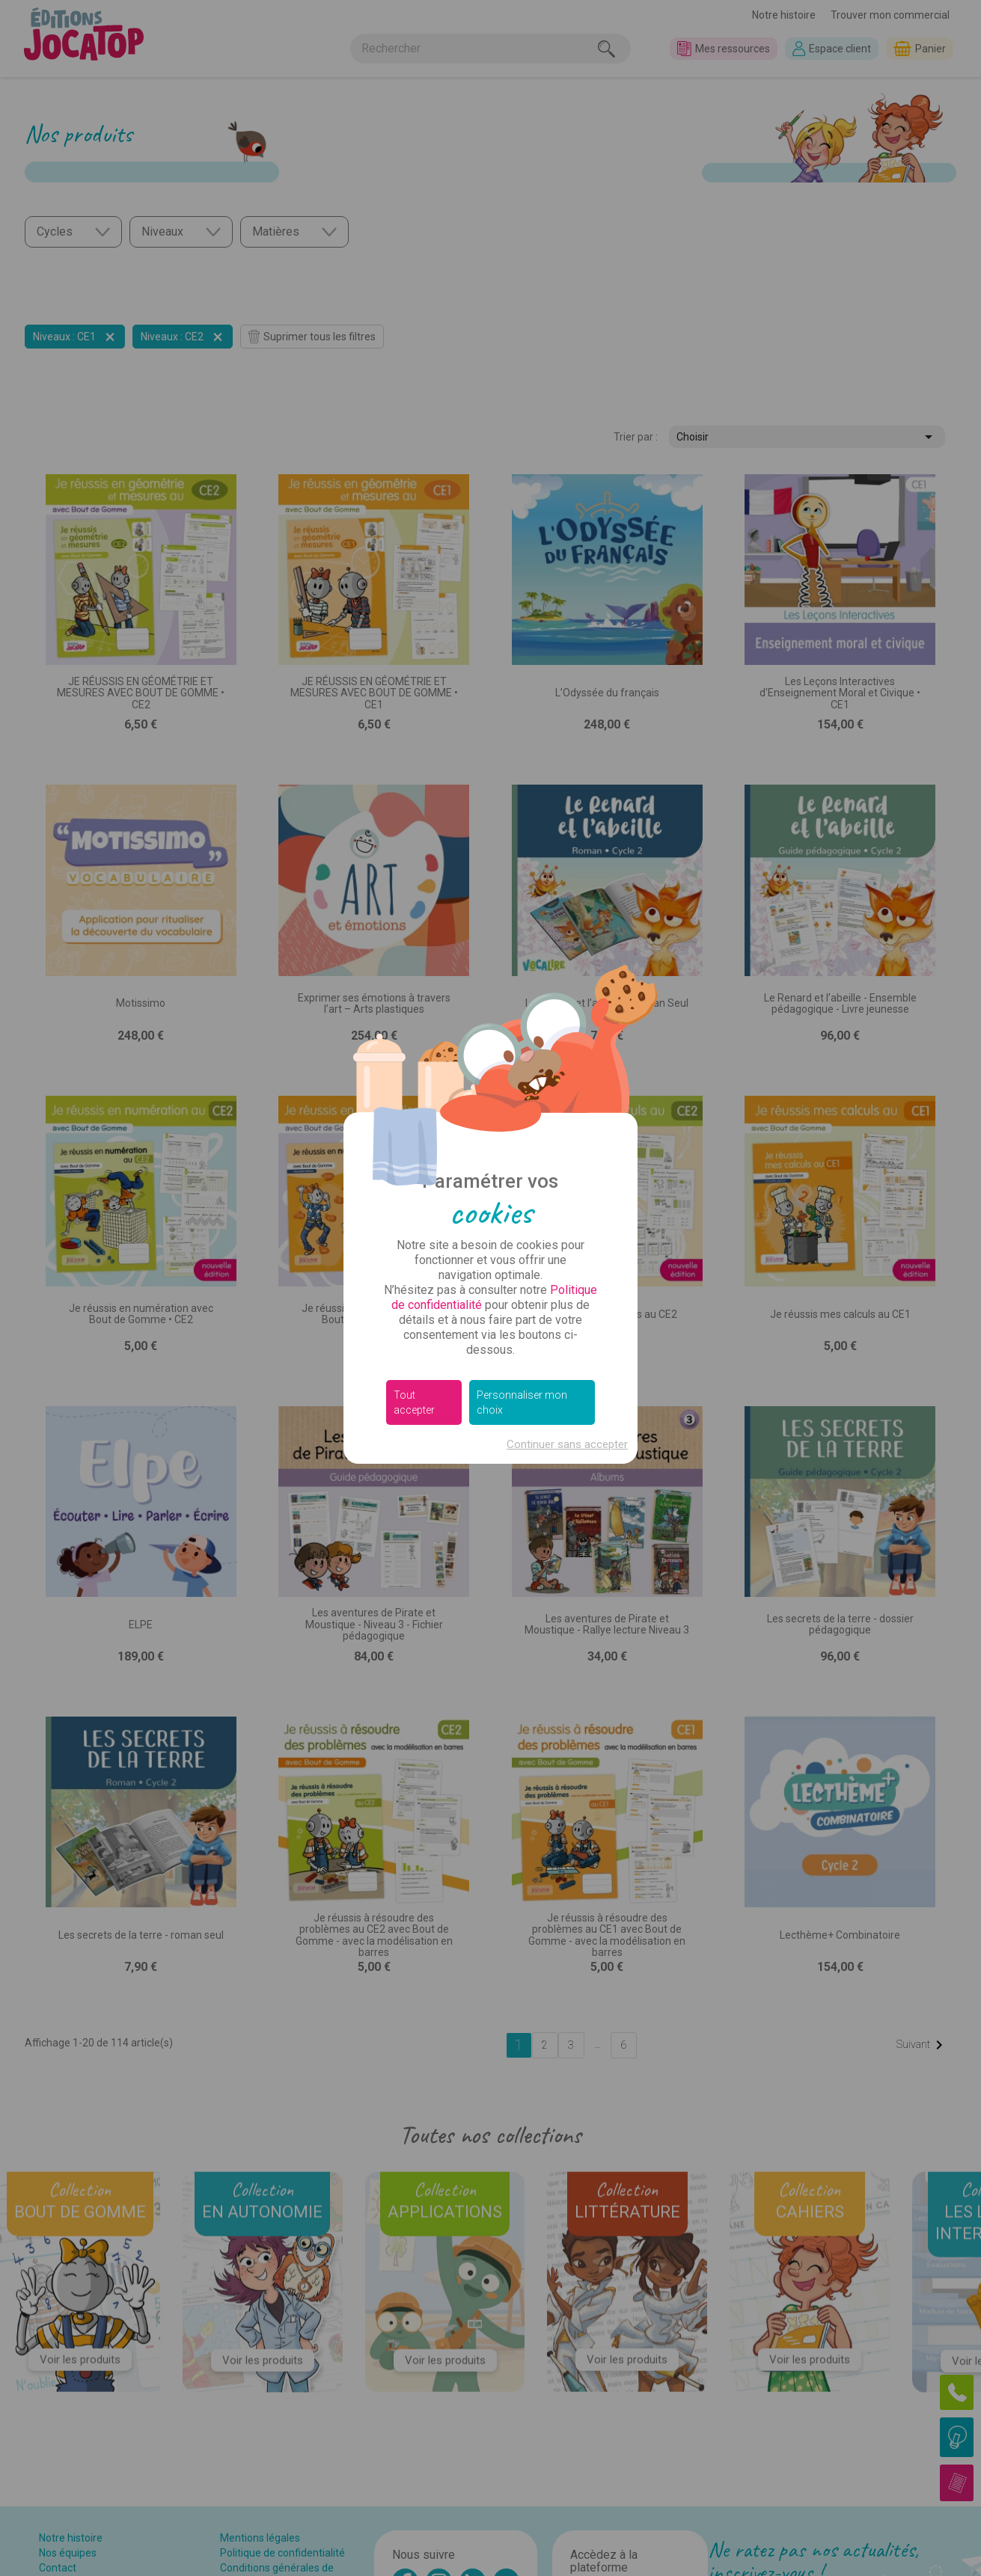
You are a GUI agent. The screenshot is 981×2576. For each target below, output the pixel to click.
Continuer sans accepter (567, 1444)
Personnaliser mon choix (522, 1402)
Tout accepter (414, 1402)
